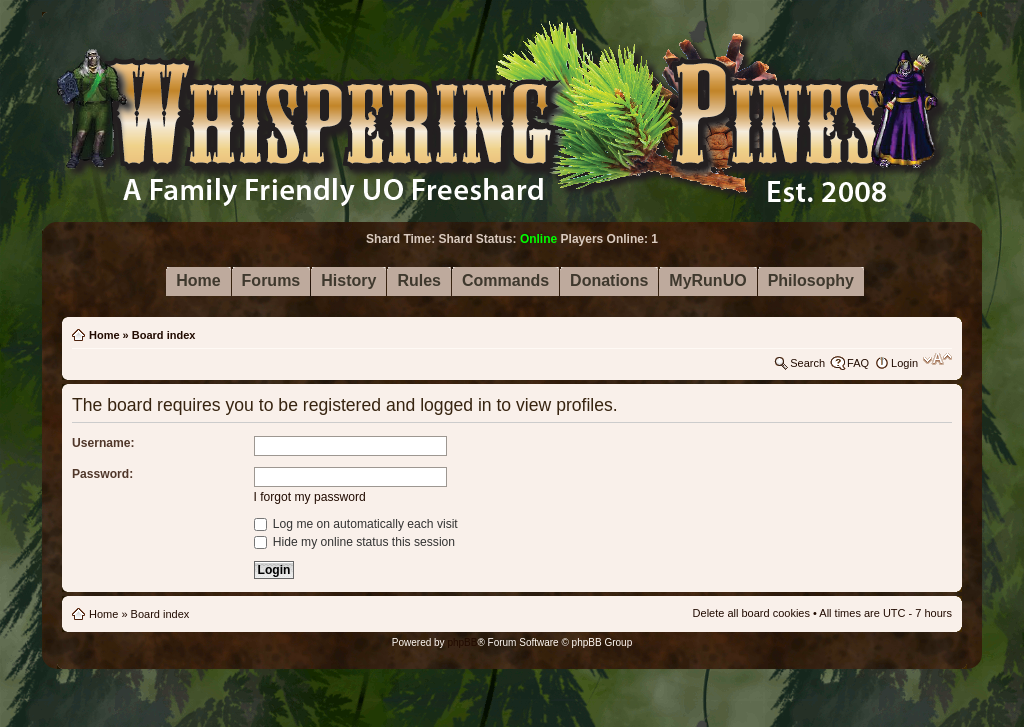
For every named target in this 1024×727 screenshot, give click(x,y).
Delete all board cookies (751, 613)
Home (104, 335)
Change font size (937, 359)
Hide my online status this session (355, 542)
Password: (102, 474)
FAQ (858, 363)
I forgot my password (310, 497)
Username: (103, 443)
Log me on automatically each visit (356, 524)
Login (904, 363)
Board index (164, 335)
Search (807, 363)
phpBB (462, 642)
